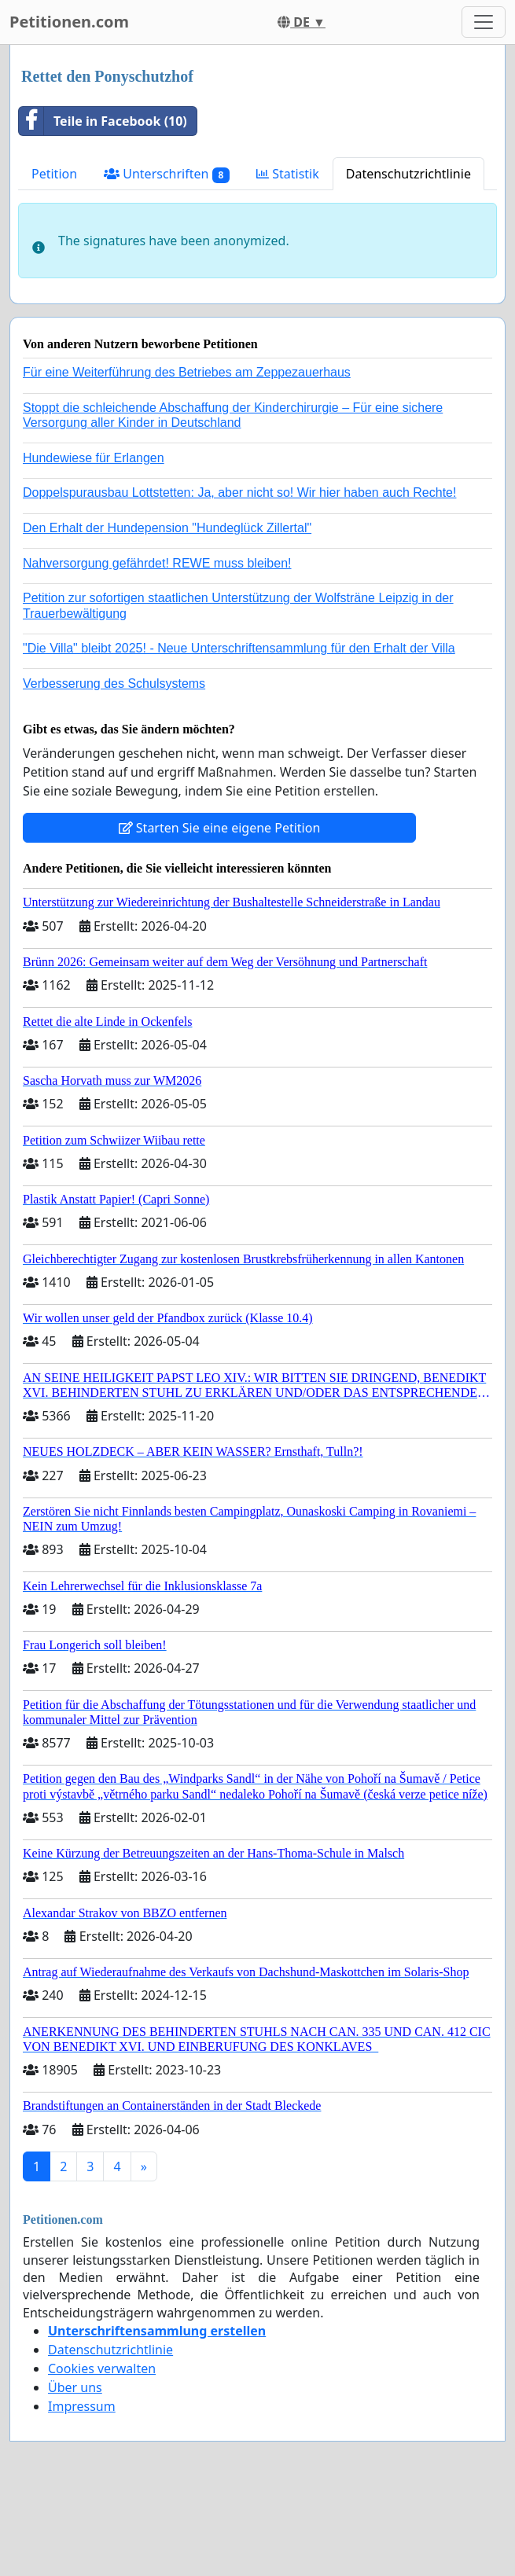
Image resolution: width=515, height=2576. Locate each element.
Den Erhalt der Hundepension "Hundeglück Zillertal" (167, 528)
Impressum (82, 2406)
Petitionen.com (69, 21)
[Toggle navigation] (484, 22)
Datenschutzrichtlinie (408, 173)
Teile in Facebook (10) (103, 121)
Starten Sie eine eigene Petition (220, 827)
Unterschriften (167, 174)
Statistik (287, 173)
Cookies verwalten (102, 2368)
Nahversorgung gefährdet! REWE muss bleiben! (157, 563)
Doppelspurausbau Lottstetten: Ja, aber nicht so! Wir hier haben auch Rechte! (239, 492)
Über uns (75, 2387)
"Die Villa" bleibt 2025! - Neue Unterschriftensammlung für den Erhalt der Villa (239, 648)
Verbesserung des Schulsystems (114, 683)
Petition (54, 173)
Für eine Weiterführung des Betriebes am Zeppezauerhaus (187, 372)
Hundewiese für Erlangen (93, 458)
